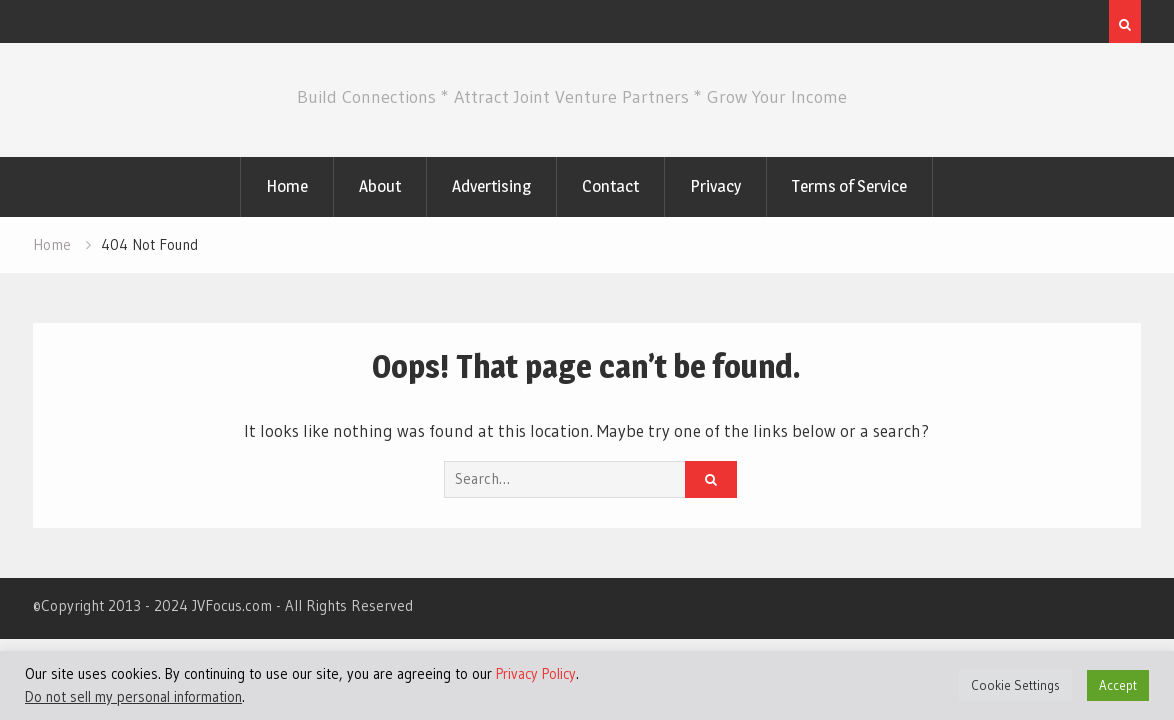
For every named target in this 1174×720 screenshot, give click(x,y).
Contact (610, 186)
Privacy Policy (536, 674)
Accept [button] (1118, 685)
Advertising (491, 186)
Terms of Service (849, 186)
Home (287, 186)
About (380, 186)
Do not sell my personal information (133, 697)
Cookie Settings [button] (1015, 685)
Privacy (715, 186)
